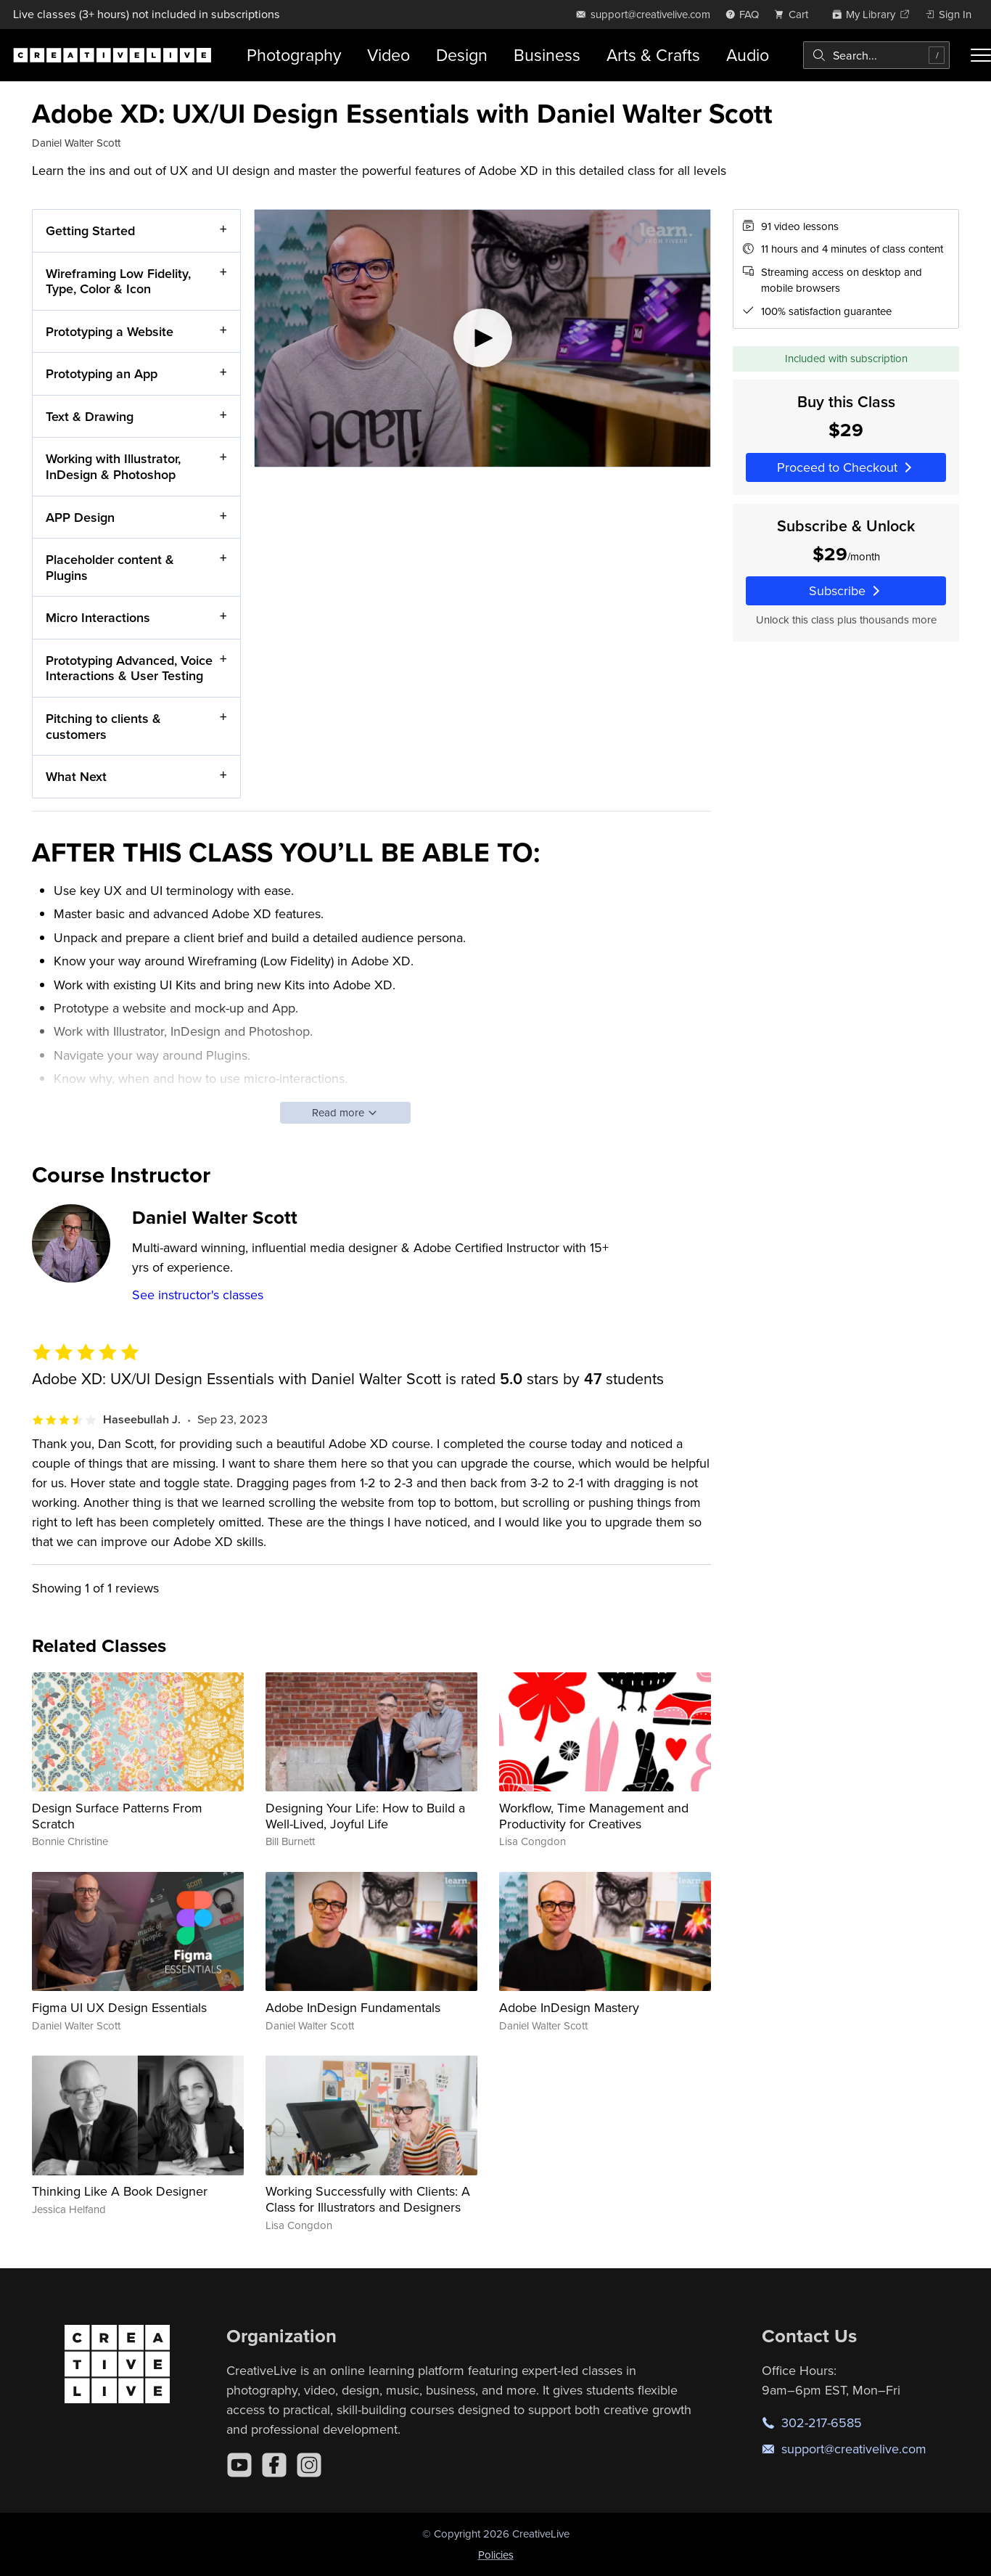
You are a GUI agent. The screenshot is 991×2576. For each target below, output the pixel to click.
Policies (496, 2554)
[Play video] (482, 338)
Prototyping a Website (109, 331)
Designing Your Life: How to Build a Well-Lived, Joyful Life (365, 1816)
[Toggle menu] (981, 55)
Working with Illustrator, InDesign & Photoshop (113, 466)
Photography (294, 55)
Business (547, 55)
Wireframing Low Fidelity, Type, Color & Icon (118, 280)
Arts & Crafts (653, 55)
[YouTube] (239, 2465)
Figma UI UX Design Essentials (119, 2007)
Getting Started (90, 230)
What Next (76, 776)
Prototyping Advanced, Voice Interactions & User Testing (129, 667)
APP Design (80, 516)
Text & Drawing (89, 415)
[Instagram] (309, 2465)
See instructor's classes (197, 1294)
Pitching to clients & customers (103, 726)
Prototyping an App (101, 373)
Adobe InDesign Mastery (569, 2007)
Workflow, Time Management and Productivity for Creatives (593, 1816)
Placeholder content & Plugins (110, 567)
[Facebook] (274, 2465)
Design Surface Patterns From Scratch (117, 1816)
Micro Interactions (98, 617)
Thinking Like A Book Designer (119, 2191)
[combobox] (876, 55)
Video (388, 55)
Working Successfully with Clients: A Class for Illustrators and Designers (368, 2199)
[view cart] (795, 14)
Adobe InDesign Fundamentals (353, 2007)
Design (462, 55)
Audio (747, 55)
